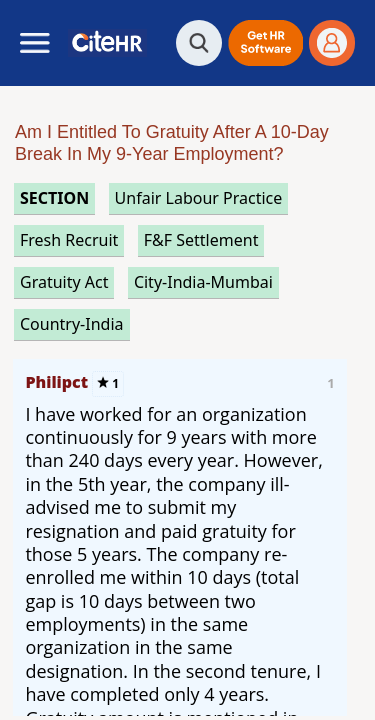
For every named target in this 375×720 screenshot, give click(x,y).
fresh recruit (69, 240)
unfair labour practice (199, 198)
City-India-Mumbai (203, 282)
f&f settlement (201, 240)
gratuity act (64, 282)
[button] (265, 43)
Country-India (72, 324)
